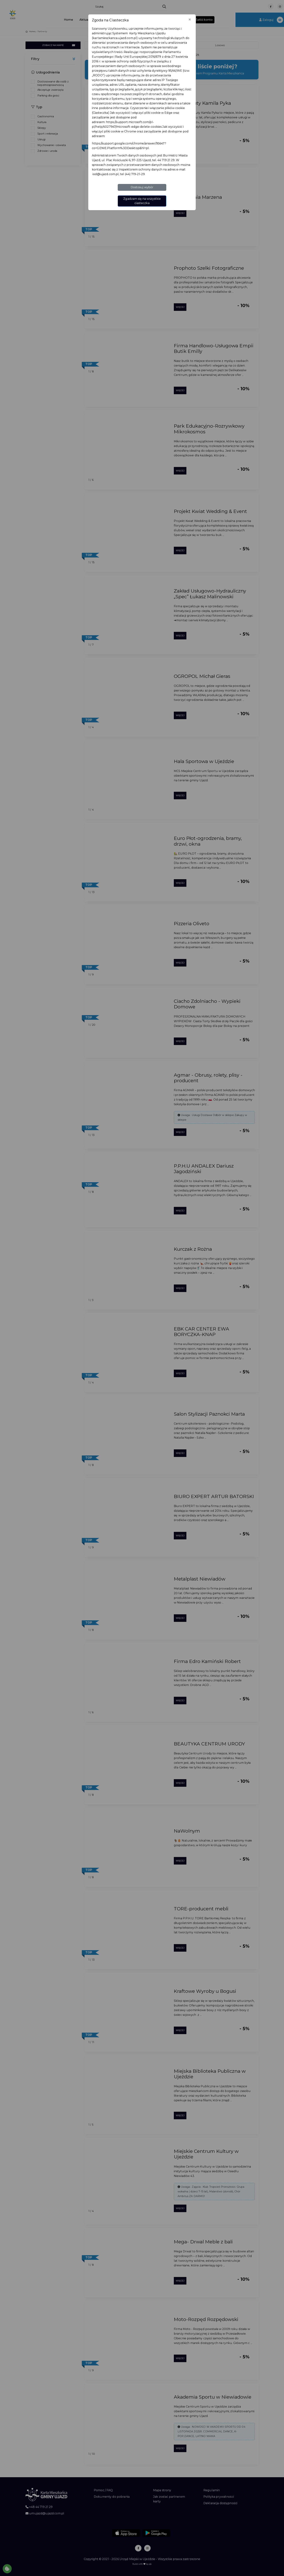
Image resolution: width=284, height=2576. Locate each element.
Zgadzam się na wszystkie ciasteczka (142, 201)
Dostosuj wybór (142, 187)
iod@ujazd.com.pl (106, 174)
